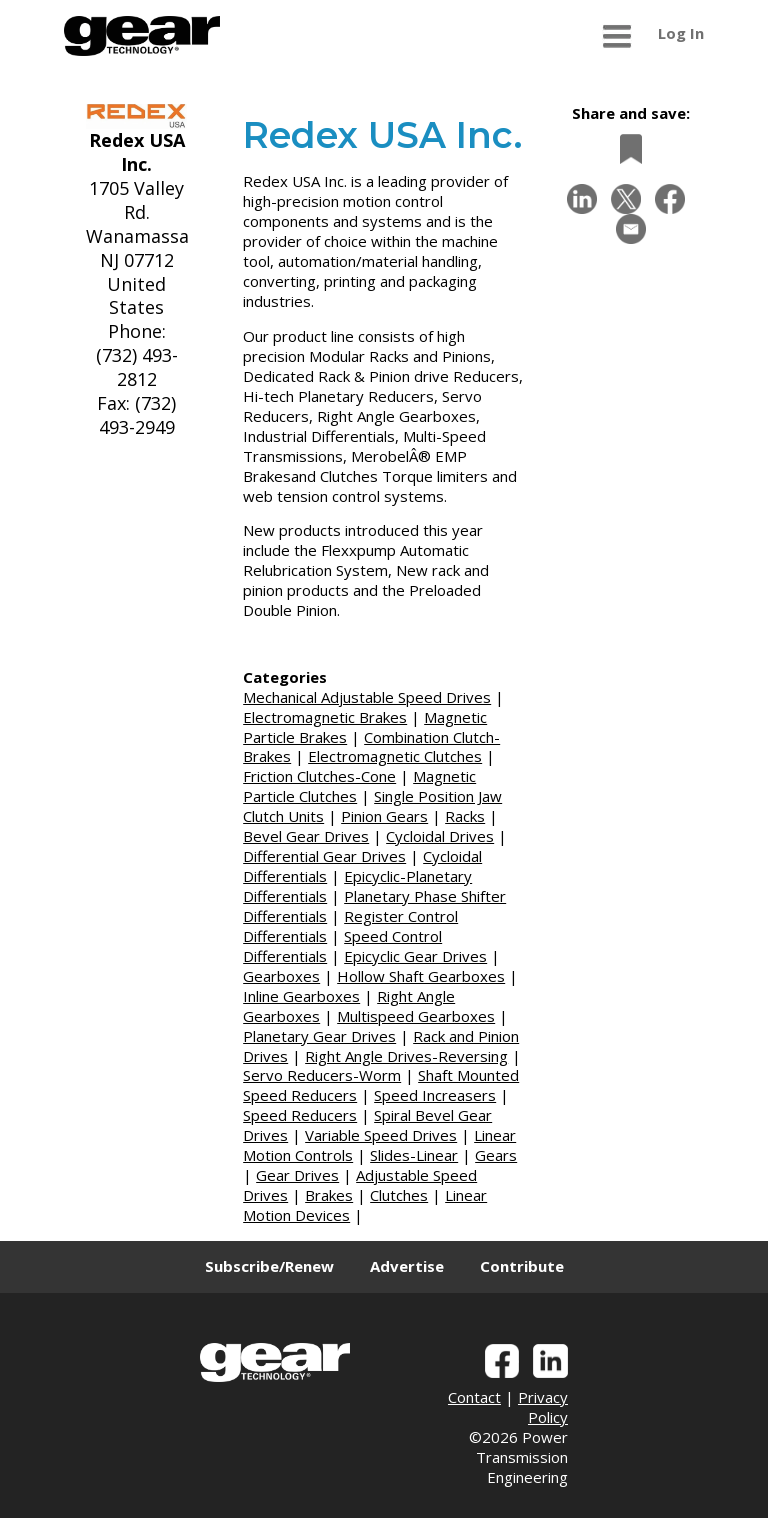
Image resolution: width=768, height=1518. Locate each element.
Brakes (329, 1195)
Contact (474, 1397)
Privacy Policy (543, 1407)
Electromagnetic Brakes (325, 717)
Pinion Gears (384, 816)
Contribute (522, 1266)
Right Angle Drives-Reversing (406, 1056)
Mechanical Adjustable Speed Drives (367, 697)
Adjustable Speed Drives (360, 1185)
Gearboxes (281, 976)
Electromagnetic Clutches (395, 756)
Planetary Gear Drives (319, 1036)
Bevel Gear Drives (306, 836)
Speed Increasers (435, 1095)
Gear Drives (297, 1175)
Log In (681, 33)
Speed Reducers (300, 1115)
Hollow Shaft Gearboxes (421, 976)
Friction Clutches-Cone (319, 776)
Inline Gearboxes (301, 996)
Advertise (407, 1266)
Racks (465, 816)
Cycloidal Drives (440, 836)
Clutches (399, 1195)
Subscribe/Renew (269, 1266)
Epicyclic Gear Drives (415, 956)
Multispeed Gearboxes (416, 1016)
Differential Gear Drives (324, 856)
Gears (496, 1155)
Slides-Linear (414, 1155)
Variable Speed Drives (381, 1135)
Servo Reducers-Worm (322, 1075)
